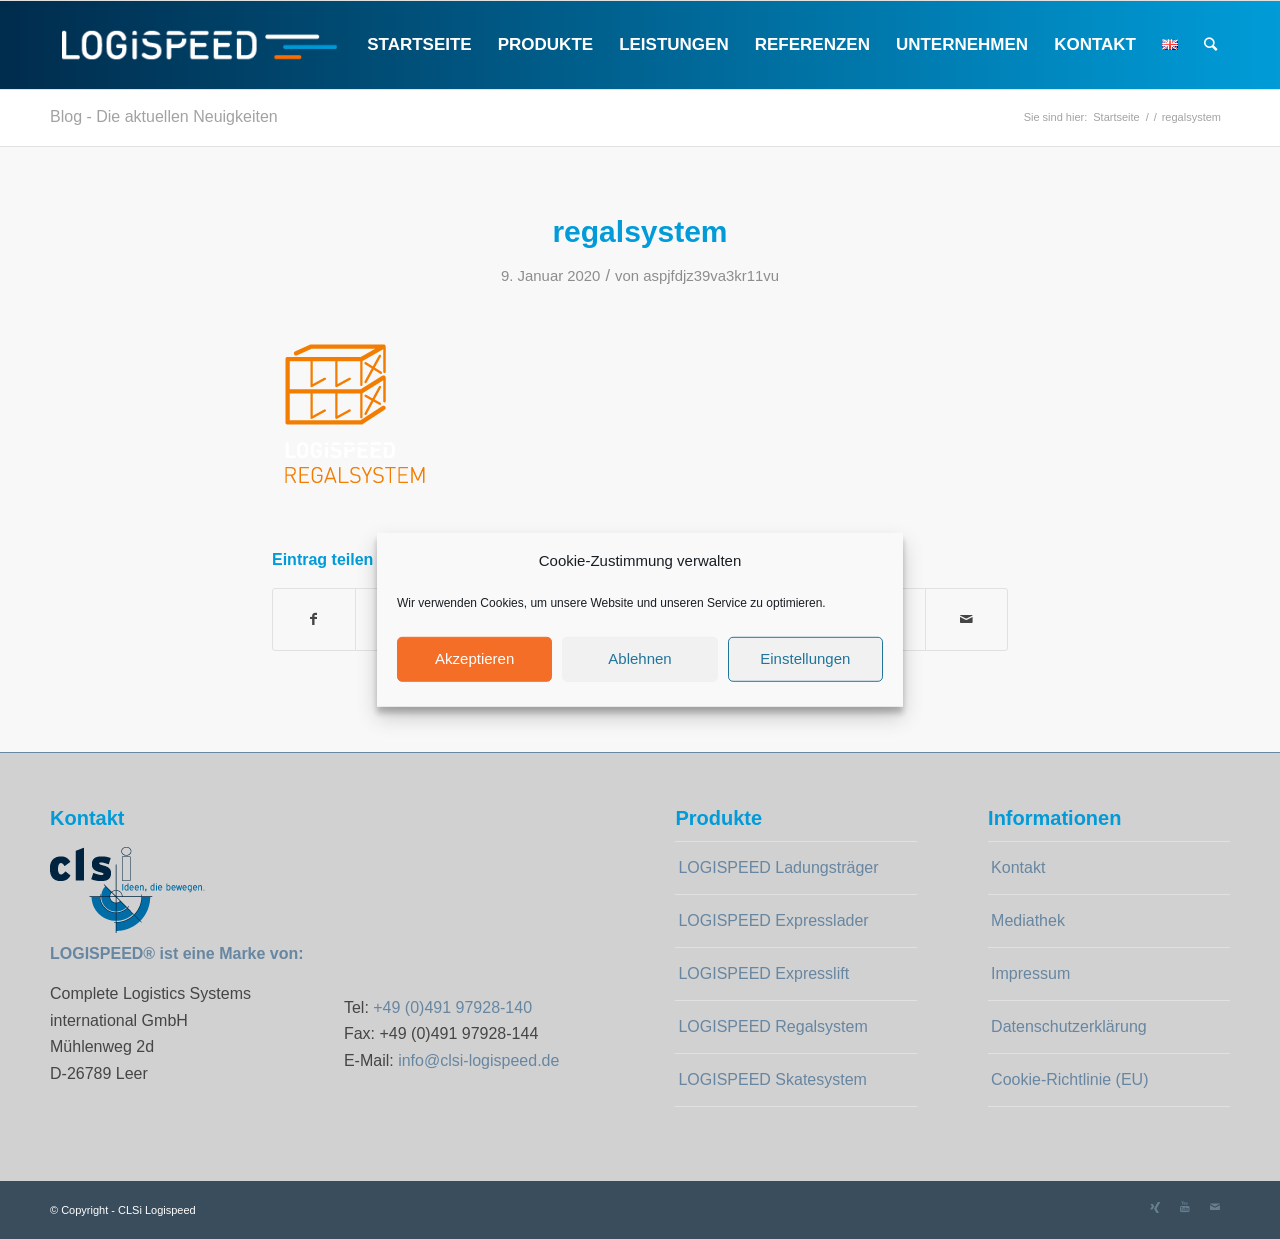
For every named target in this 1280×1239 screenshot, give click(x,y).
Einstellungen (805, 658)
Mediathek (1028, 920)
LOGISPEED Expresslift (763, 973)
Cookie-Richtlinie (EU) (1069, 1079)
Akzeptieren (474, 658)
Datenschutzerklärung (1069, 1026)
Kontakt (1018, 867)
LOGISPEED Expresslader (773, 920)
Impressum (1030, 973)
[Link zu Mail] (1215, 1207)
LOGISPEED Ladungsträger (778, 867)
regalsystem (639, 231)
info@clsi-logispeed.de (478, 1060)
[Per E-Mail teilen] (966, 619)
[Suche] (1210, 45)
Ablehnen (639, 658)
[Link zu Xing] (1155, 1207)
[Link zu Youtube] (1185, 1207)
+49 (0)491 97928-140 (452, 1007)
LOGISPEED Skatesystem (772, 1079)
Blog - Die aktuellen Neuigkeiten (164, 116)
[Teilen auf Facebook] (314, 619)
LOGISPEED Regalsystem (772, 1026)
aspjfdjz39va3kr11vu (711, 276)
